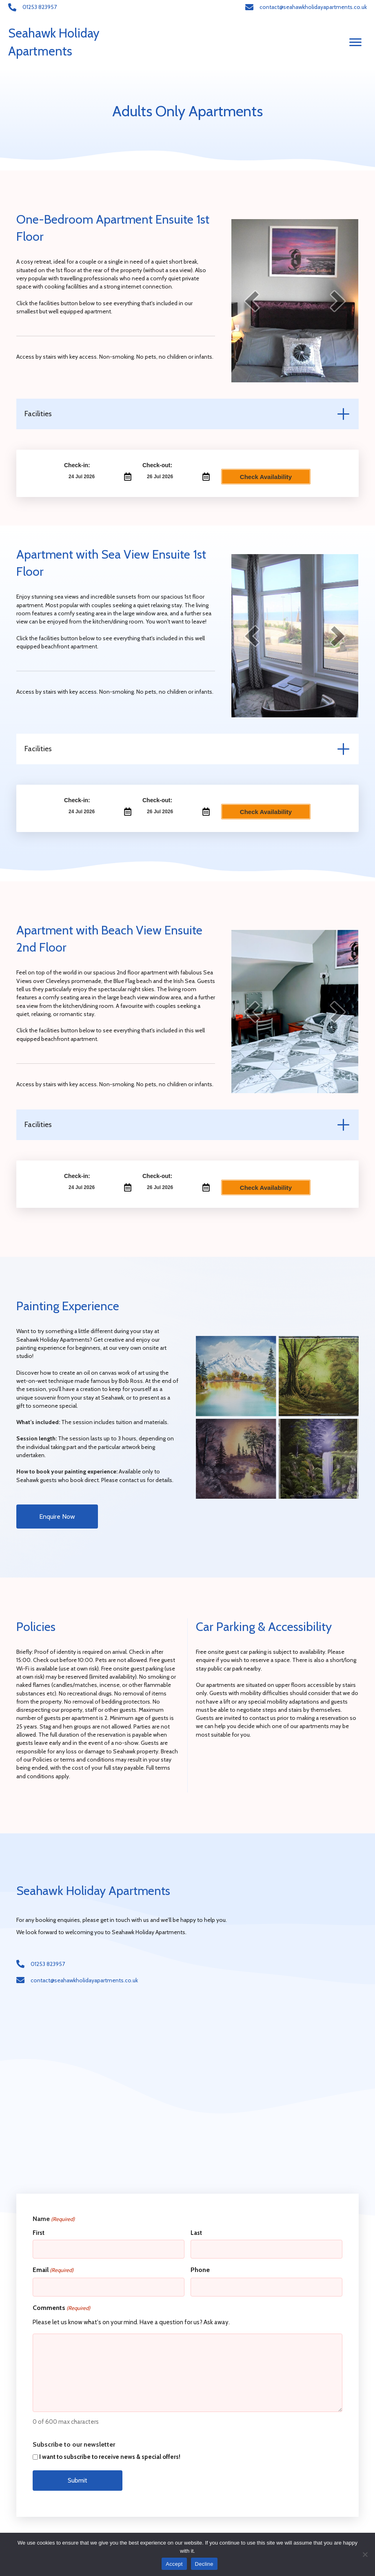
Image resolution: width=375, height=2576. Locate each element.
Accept (174, 2564)
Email (53, 2267)
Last (196, 2233)
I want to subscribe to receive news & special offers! (109, 2451)
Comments (61, 2303)
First (38, 2233)
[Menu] (355, 42)
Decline (204, 2564)
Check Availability (266, 476)
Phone (200, 2267)
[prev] (251, 301)
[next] (337, 301)
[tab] (187, 414)
